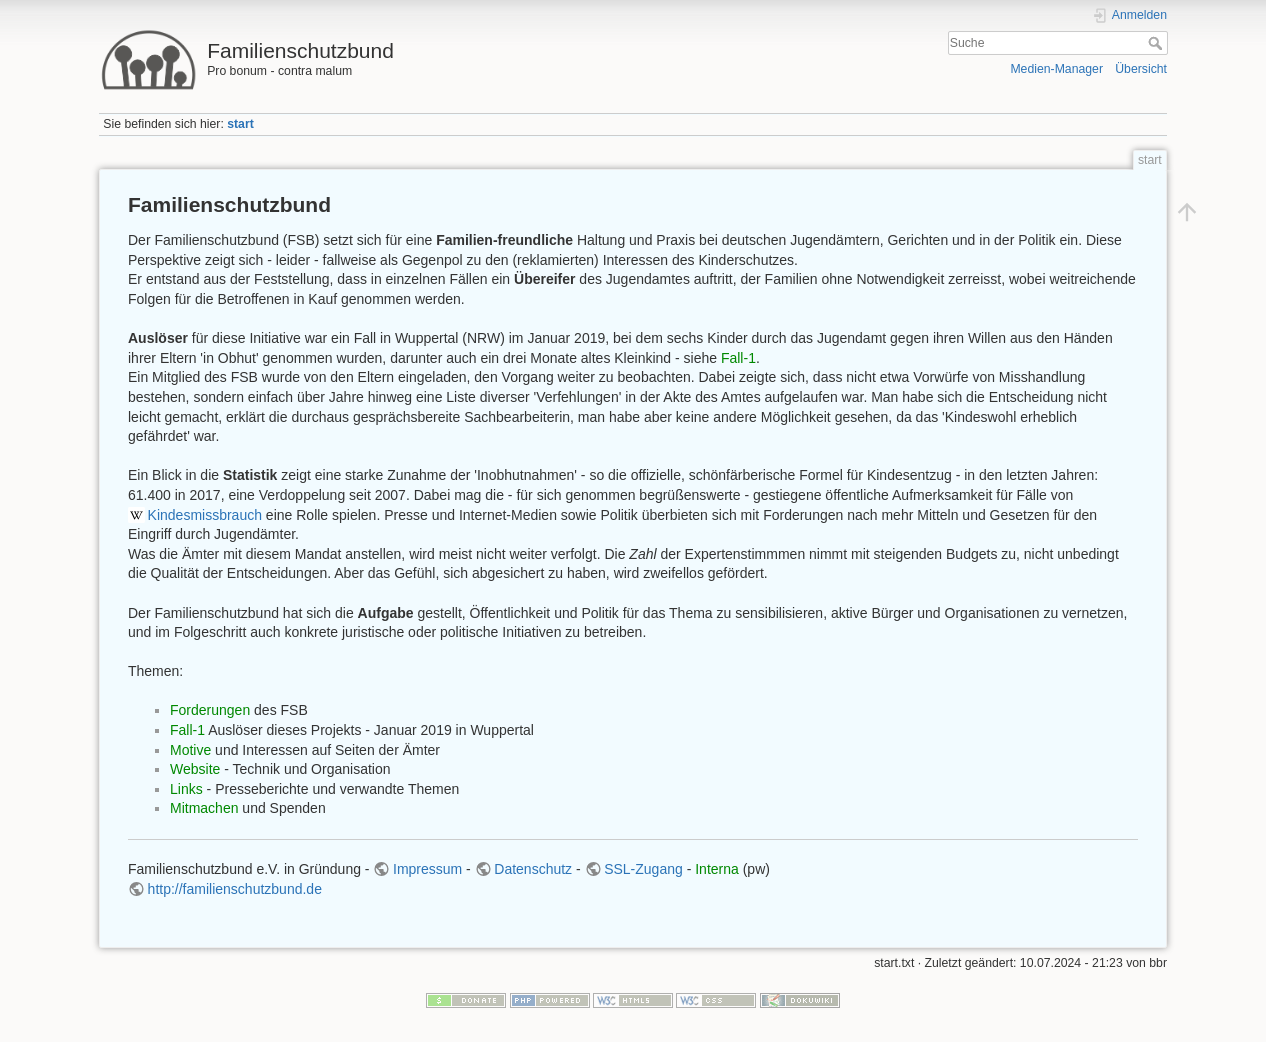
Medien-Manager (1056, 69)
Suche (1157, 43)
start (240, 124)
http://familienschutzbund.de (235, 889)
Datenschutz (533, 869)
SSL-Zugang (643, 869)
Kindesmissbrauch (205, 515)
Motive (190, 750)
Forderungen (210, 710)
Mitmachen (204, 808)
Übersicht (1141, 69)
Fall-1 (738, 358)
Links (186, 789)
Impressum (427, 869)
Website (195, 769)
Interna (717, 869)
